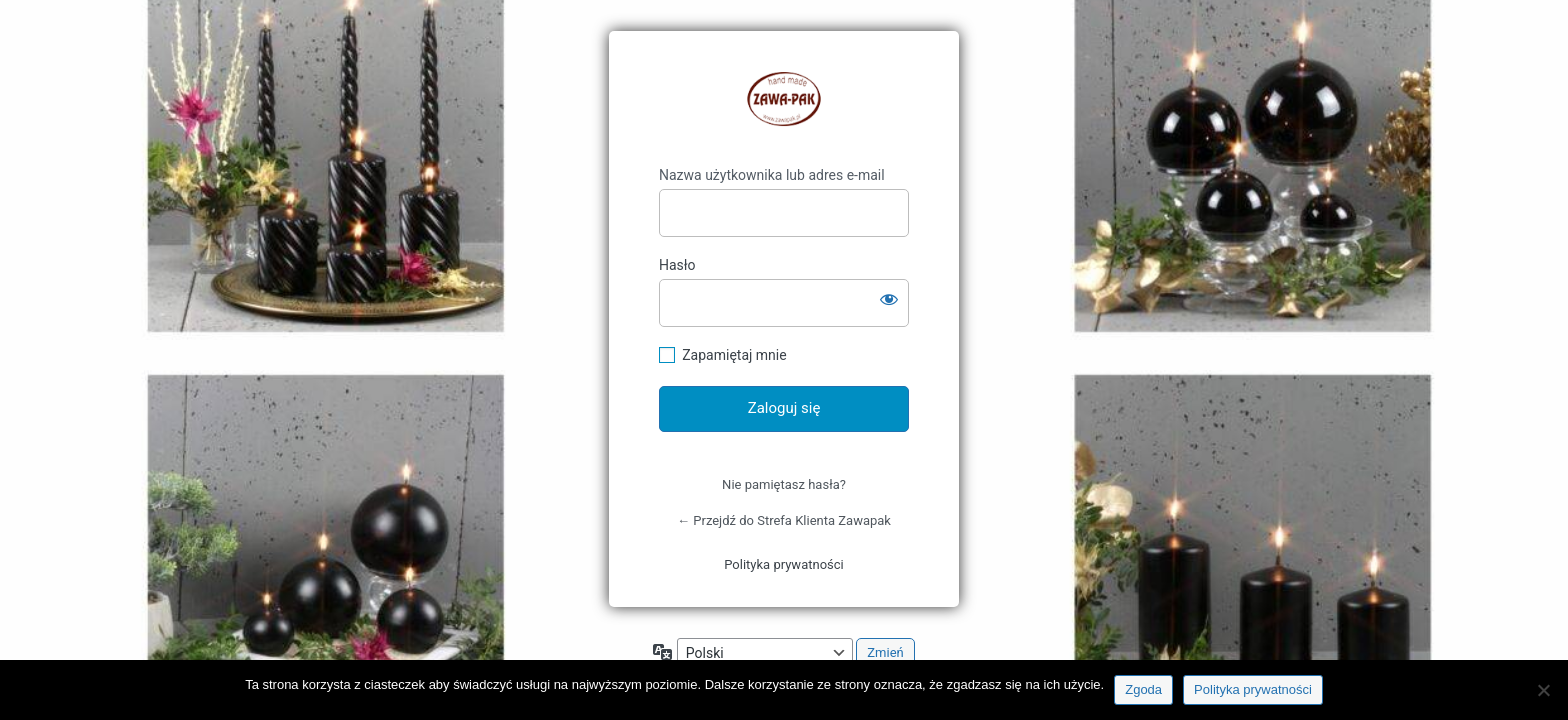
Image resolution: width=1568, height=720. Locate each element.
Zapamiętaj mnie (734, 355)
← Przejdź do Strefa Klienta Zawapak (784, 520)
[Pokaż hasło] (889, 299)
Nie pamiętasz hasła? (784, 484)
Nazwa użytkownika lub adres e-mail (772, 175)
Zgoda (1143, 689)
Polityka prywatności (783, 564)
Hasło (677, 265)
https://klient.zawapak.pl (784, 99)
